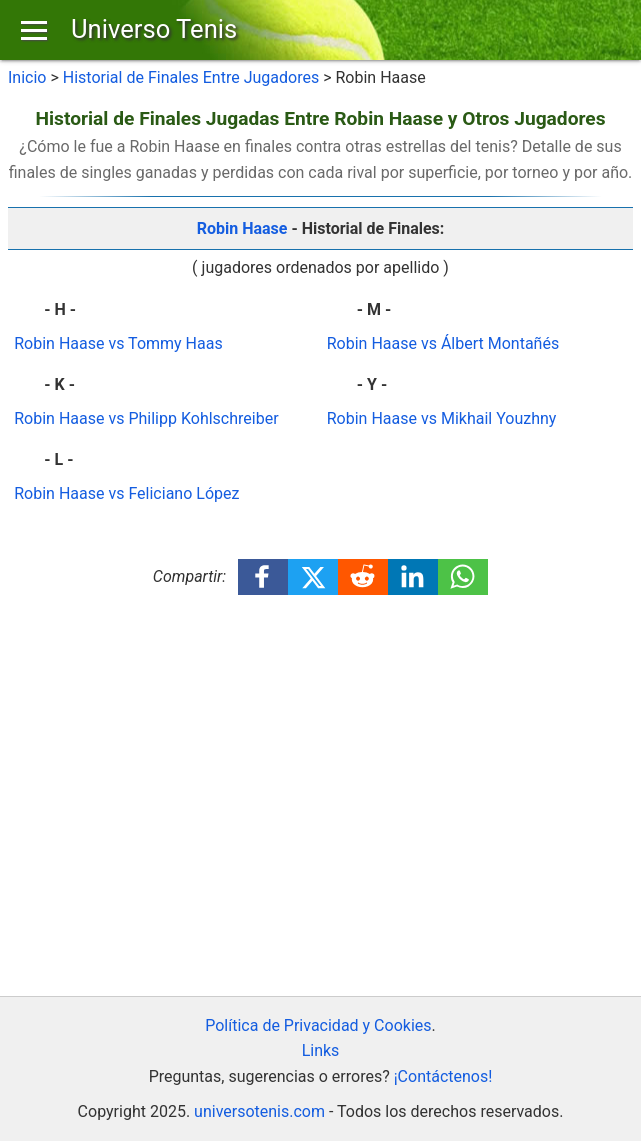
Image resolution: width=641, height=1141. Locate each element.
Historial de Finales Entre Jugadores (191, 77)
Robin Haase (242, 228)
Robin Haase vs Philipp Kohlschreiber (146, 418)
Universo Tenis (154, 29)
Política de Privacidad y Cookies (318, 1025)
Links (321, 1050)
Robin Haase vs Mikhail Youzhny (442, 418)
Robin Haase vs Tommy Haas (118, 343)
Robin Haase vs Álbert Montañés (443, 343)
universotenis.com (259, 1111)
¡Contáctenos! (443, 1076)
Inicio (27, 77)
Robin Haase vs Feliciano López (126, 493)
